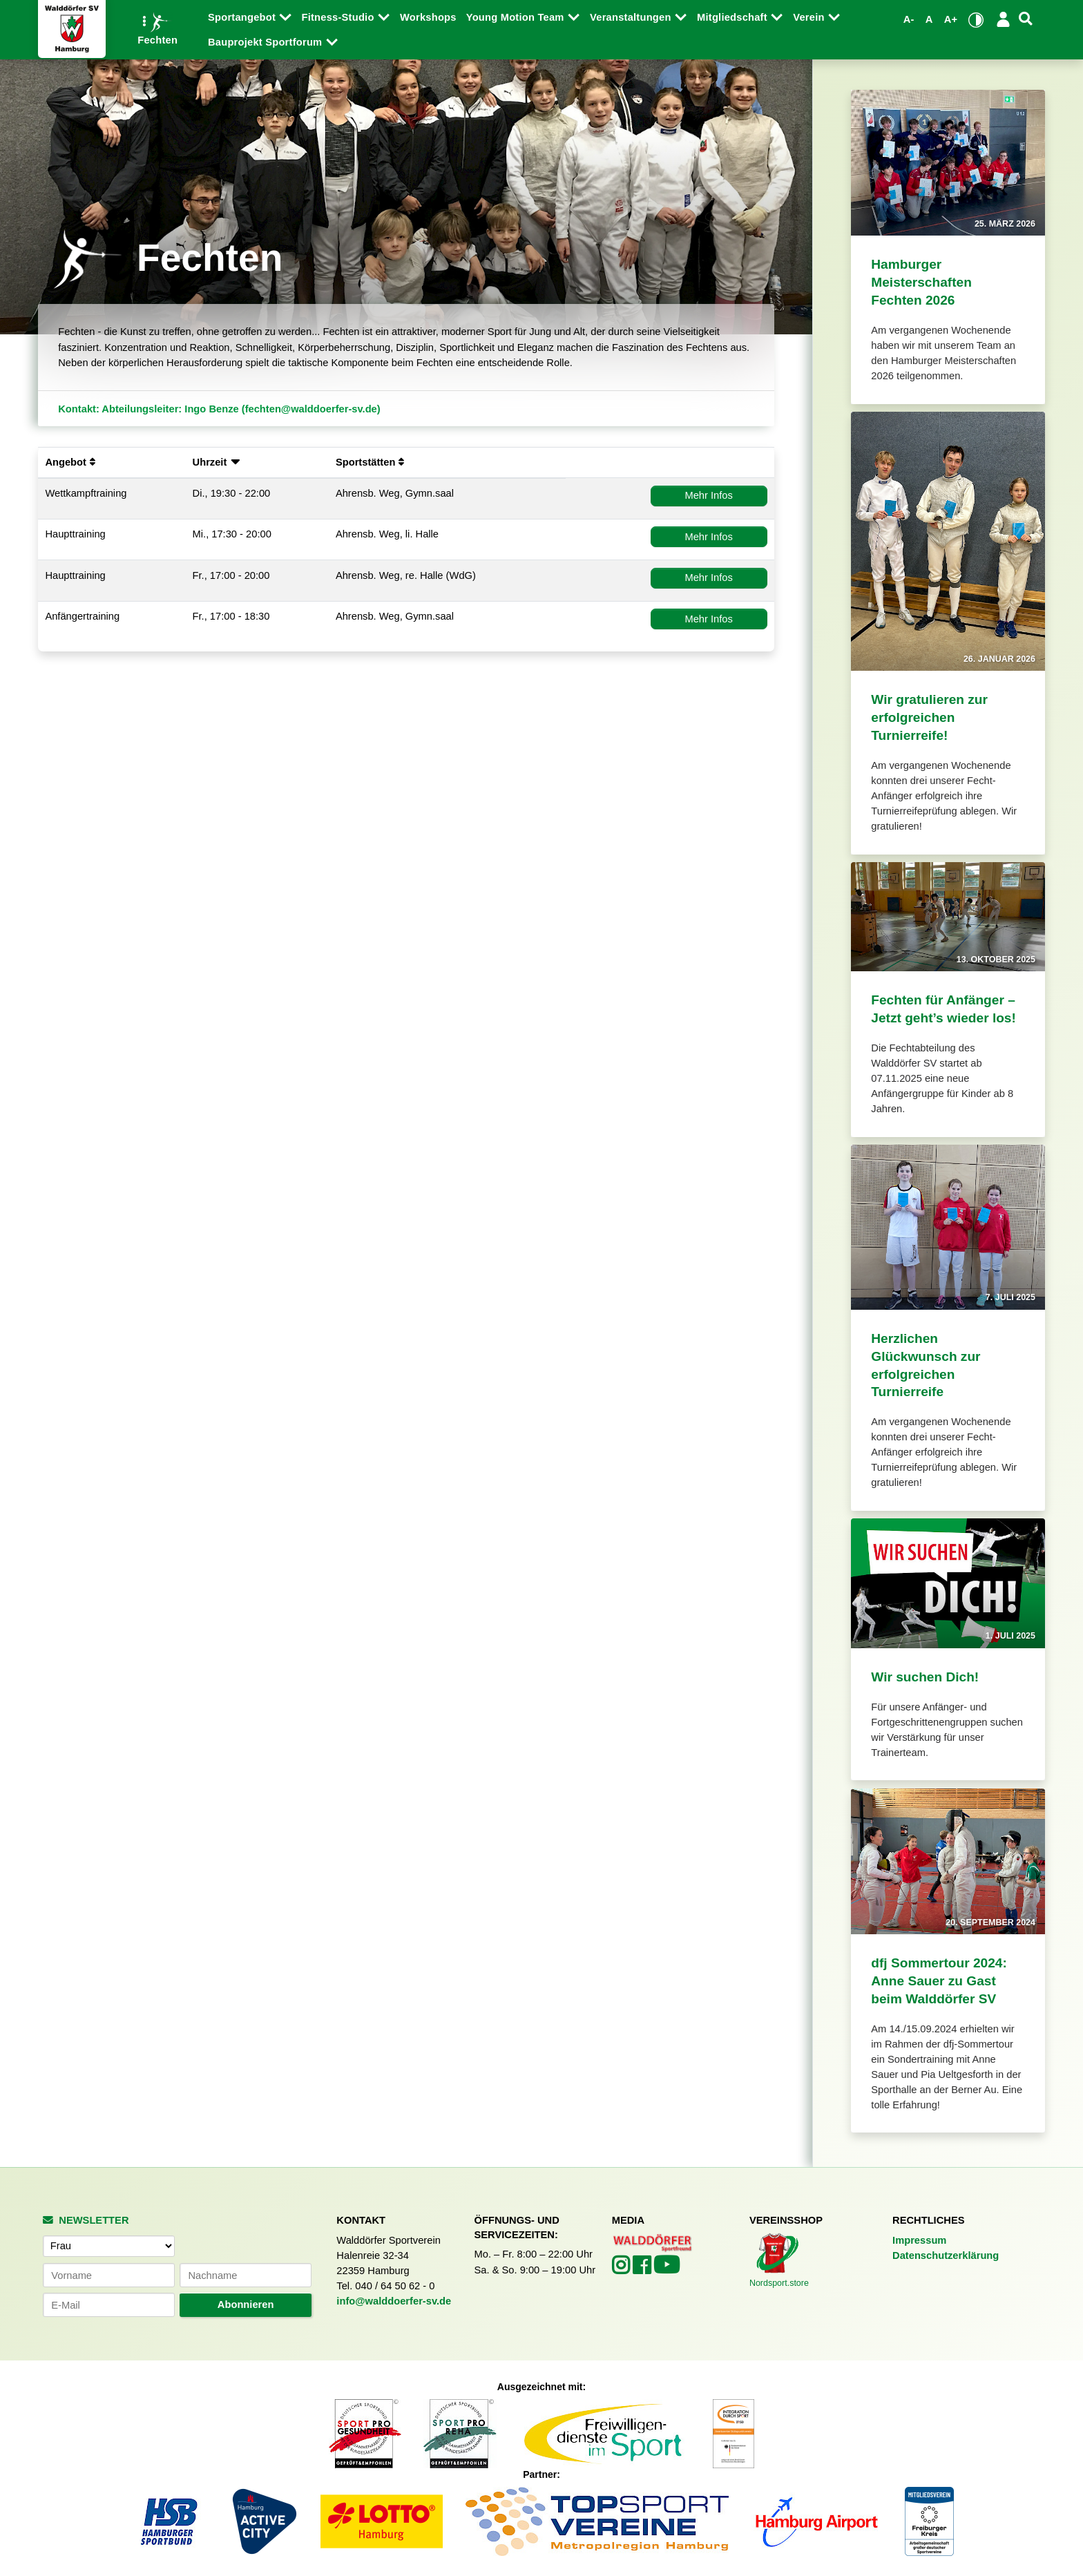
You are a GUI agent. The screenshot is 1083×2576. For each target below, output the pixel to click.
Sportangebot (243, 17)
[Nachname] (245, 2275)
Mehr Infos (708, 495)
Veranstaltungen (632, 17)
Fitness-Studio (339, 17)
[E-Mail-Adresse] (108, 2305)
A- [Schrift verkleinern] (908, 19)
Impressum (919, 2240)
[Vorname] (108, 2275)
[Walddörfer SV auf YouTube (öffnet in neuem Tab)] (666, 2269)
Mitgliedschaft (733, 17)
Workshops (428, 17)
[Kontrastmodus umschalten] (976, 19)
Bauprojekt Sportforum (266, 42)
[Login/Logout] (1003, 19)
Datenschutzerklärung (945, 2255)
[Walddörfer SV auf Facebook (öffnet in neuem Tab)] (643, 2269)
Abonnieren (246, 2304)
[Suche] (1025, 19)
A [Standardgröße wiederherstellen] (929, 19)
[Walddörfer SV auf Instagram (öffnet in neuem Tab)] (622, 2269)
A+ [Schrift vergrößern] (951, 19)
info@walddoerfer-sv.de (393, 2301)
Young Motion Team (516, 17)
